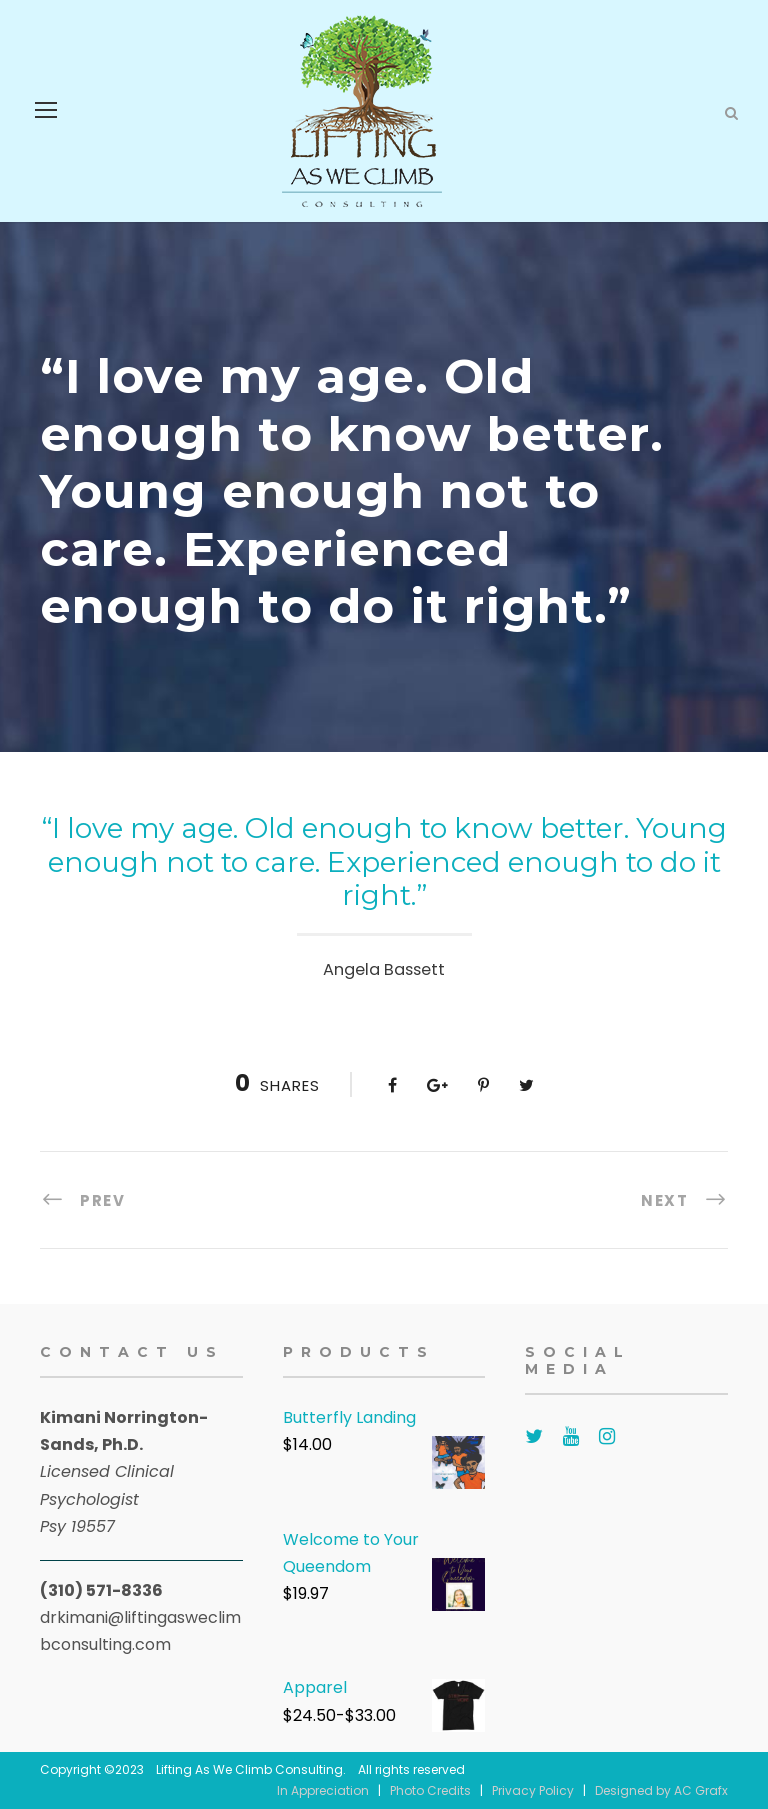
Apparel (315, 1687)
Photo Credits (430, 1790)
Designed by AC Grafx (661, 1790)
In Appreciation (323, 1790)
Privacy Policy (533, 1790)
